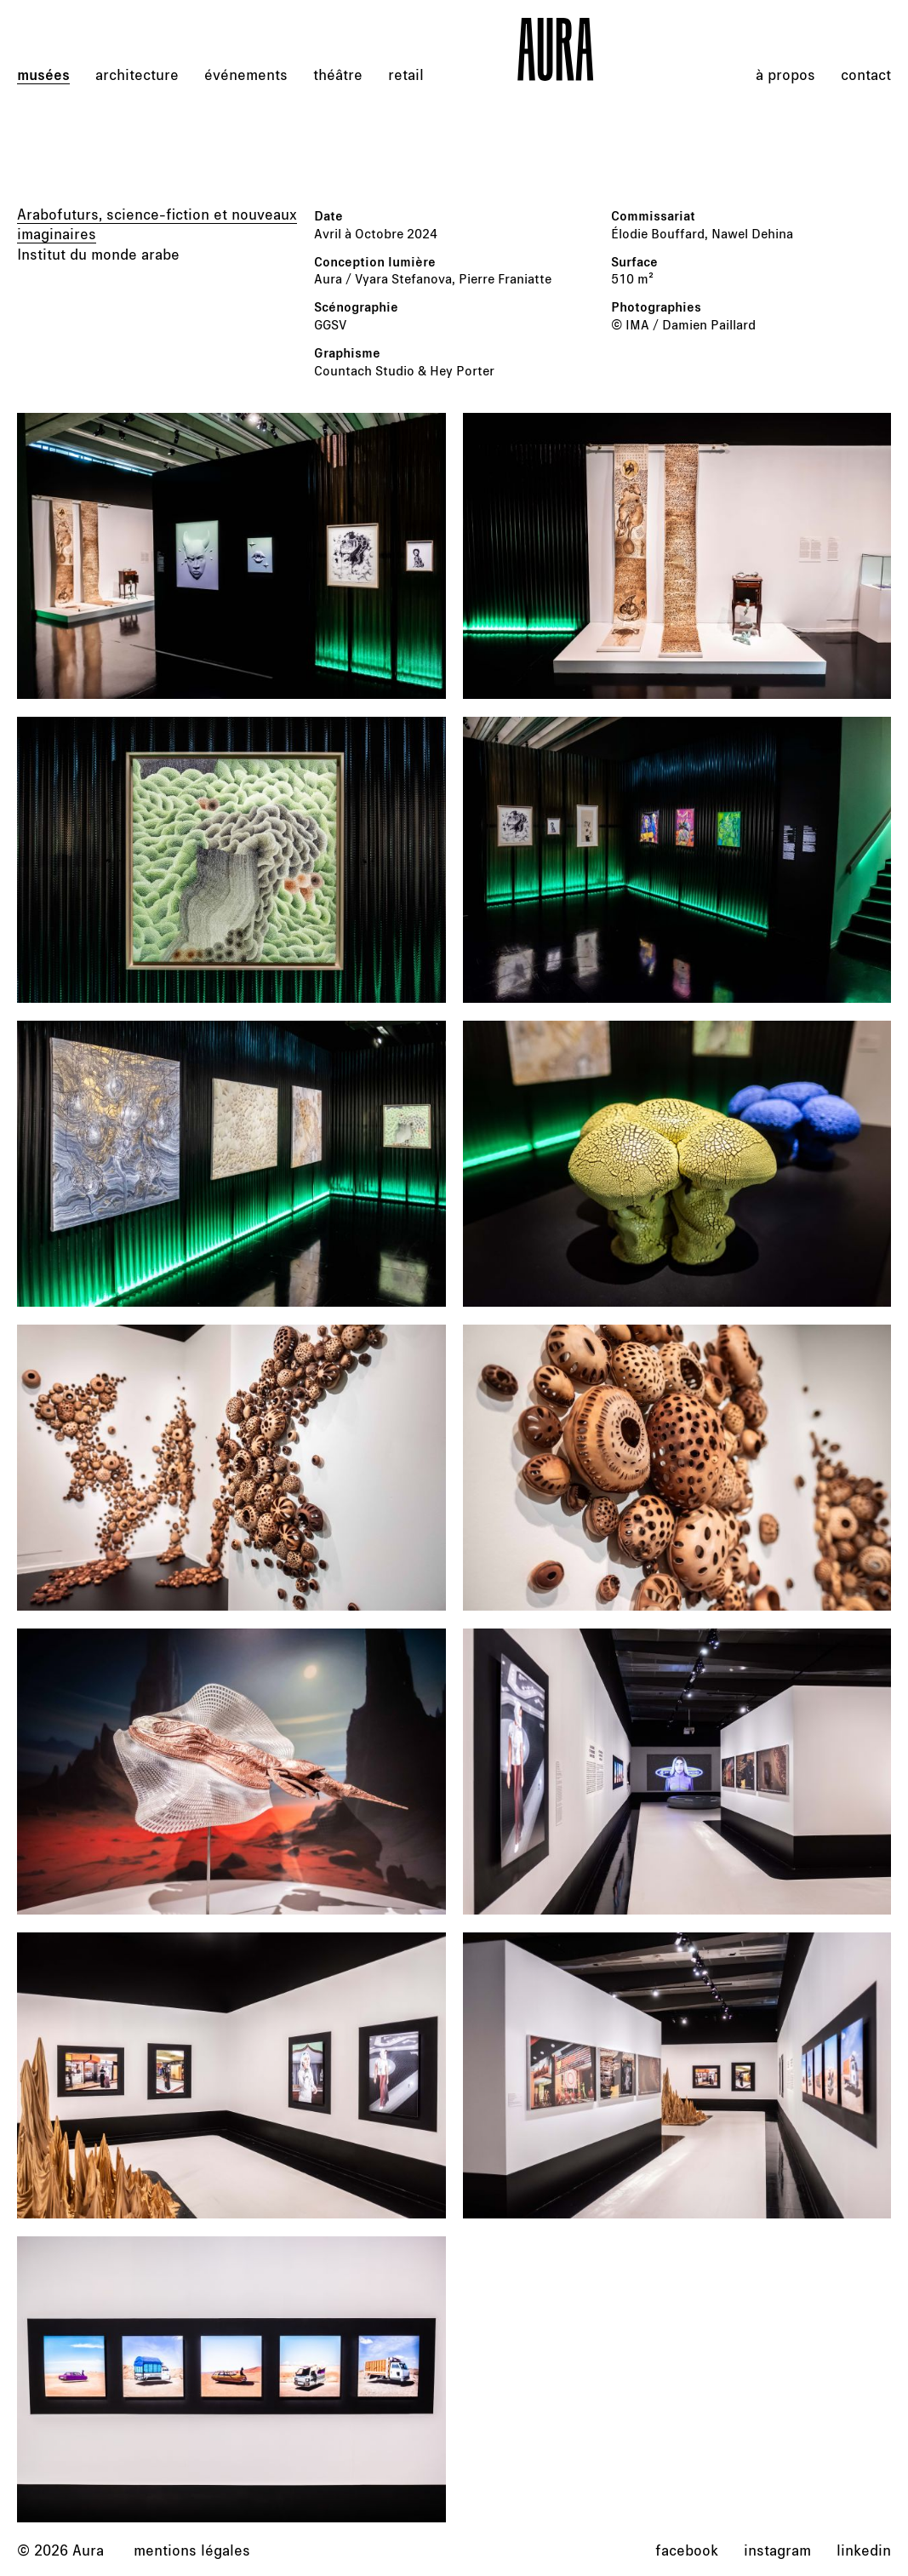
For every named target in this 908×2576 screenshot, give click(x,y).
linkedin (864, 2549)
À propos (785, 74)
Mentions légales (192, 2549)
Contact (866, 74)
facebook (686, 2549)
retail (406, 74)
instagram (777, 2549)
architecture (137, 74)
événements (246, 74)
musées (43, 74)
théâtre (338, 74)
